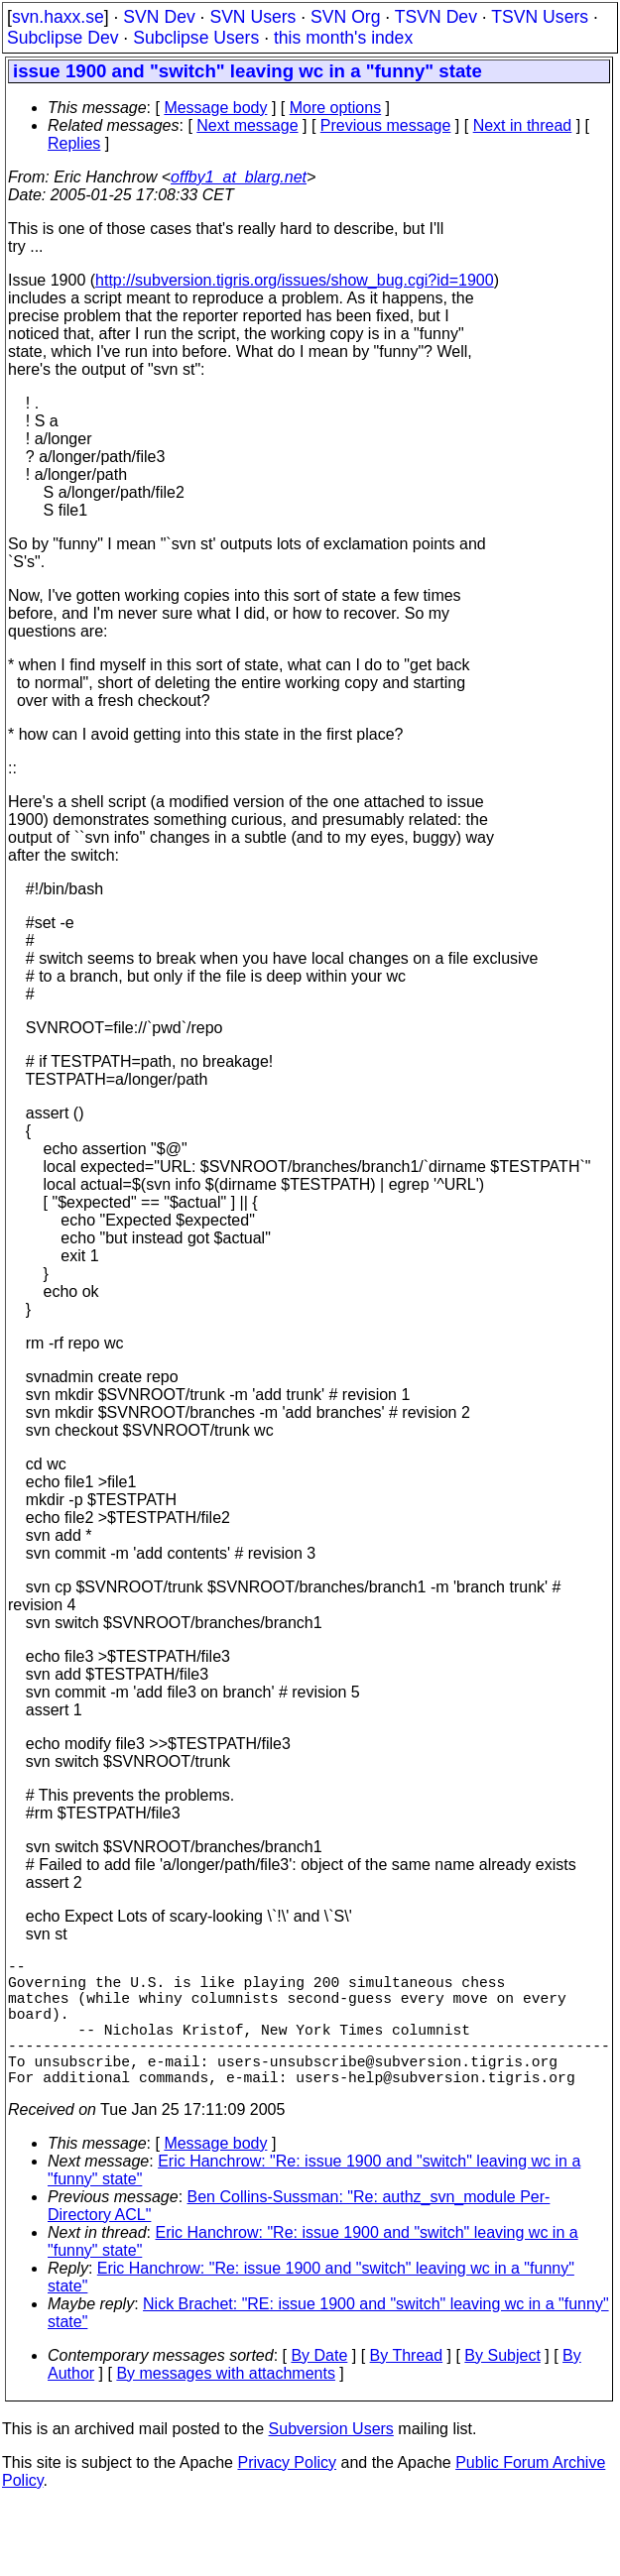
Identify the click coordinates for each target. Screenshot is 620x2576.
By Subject (502, 2387)
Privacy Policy (286, 2494)
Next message (247, 125)
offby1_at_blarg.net (239, 177)
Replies (74, 143)
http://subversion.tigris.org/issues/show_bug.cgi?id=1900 (294, 280)
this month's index (343, 38)
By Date (319, 2387)
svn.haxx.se (58, 17)
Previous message (385, 125)
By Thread (406, 2387)
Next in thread (522, 125)
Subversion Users (331, 2460)
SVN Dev (158, 17)
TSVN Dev (436, 17)
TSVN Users (539, 17)
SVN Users (252, 17)
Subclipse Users (196, 38)
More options (336, 107)
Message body (215, 107)
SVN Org (345, 17)
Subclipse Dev (62, 38)
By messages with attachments (225, 2405)
